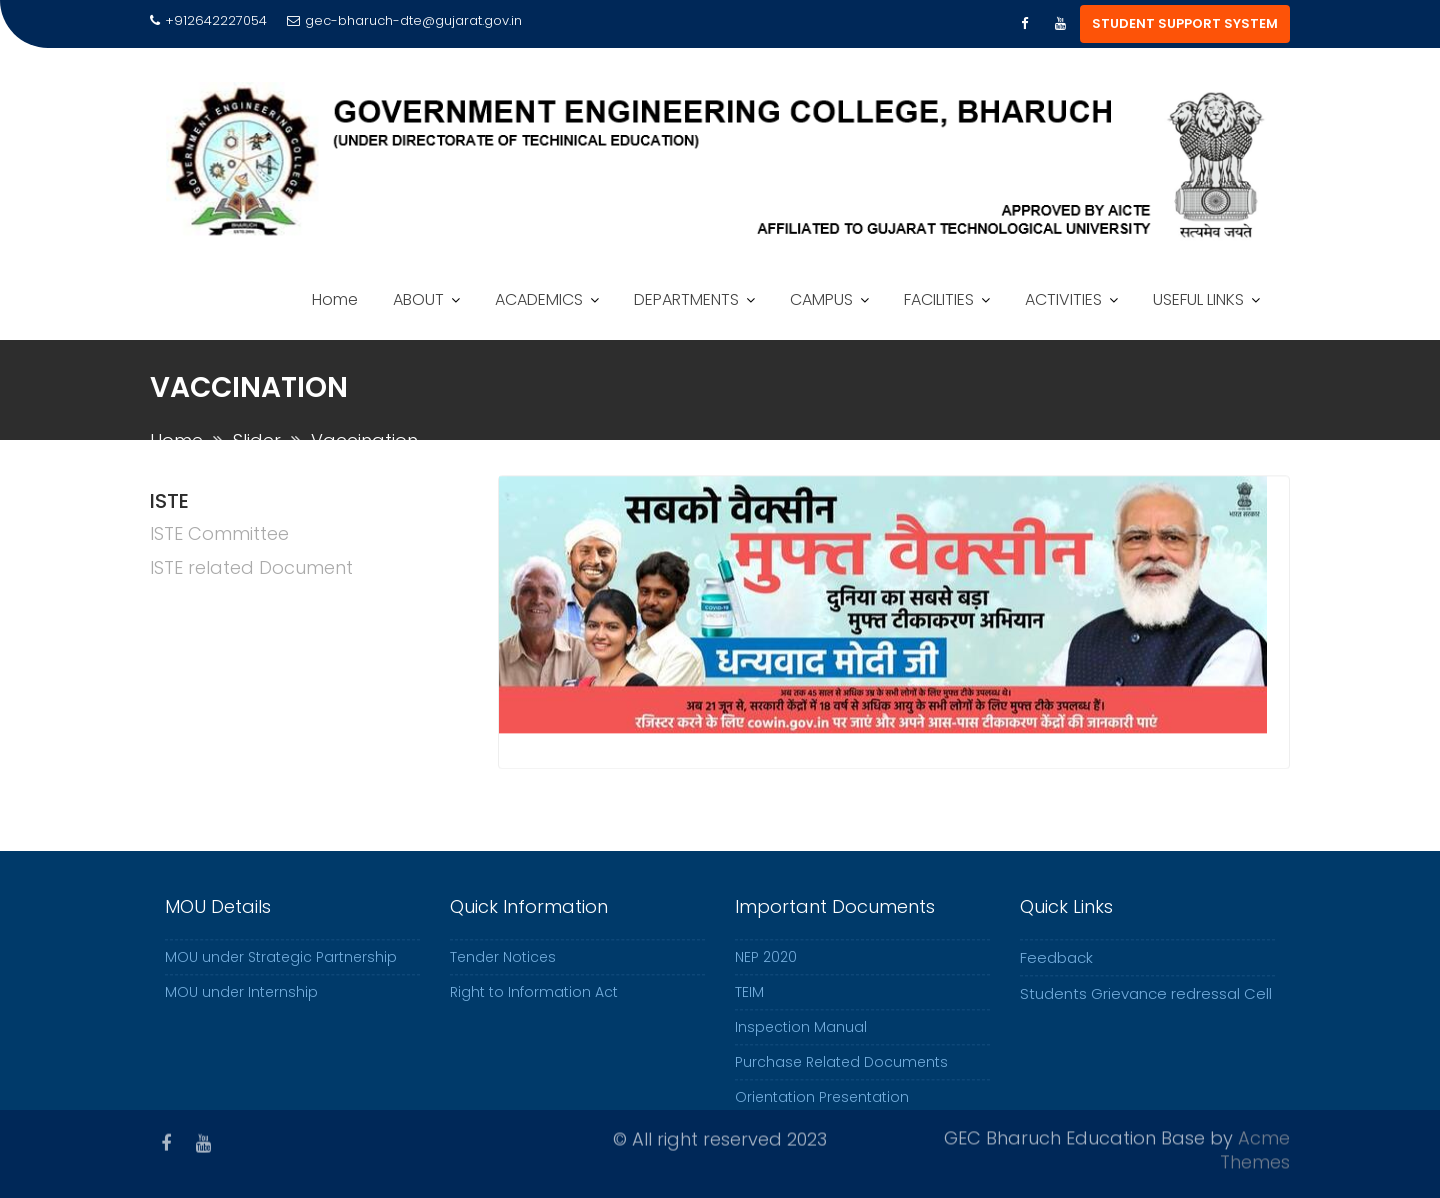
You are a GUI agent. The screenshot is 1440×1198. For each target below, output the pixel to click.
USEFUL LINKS (1198, 299)
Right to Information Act (534, 1003)
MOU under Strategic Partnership (281, 968)
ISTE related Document (251, 567)
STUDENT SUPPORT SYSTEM (1185, 23)
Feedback (1056, 968)
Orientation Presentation (822, 1108)
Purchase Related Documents (841, 1073)
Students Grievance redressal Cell (1146, 1004)
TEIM (749, 1003)
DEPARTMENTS (686, 299)
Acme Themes (1255, 1147)
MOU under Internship (241, 1003)
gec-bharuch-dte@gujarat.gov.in (404, 20)
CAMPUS (821, 299)
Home (335, 299)
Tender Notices (503, 968)
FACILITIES (939, 299)
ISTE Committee (219, 533)
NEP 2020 (766, 968)
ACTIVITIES (1063, 299)
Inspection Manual (801, 1038)
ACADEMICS (539, 299)
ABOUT (418, 299)
